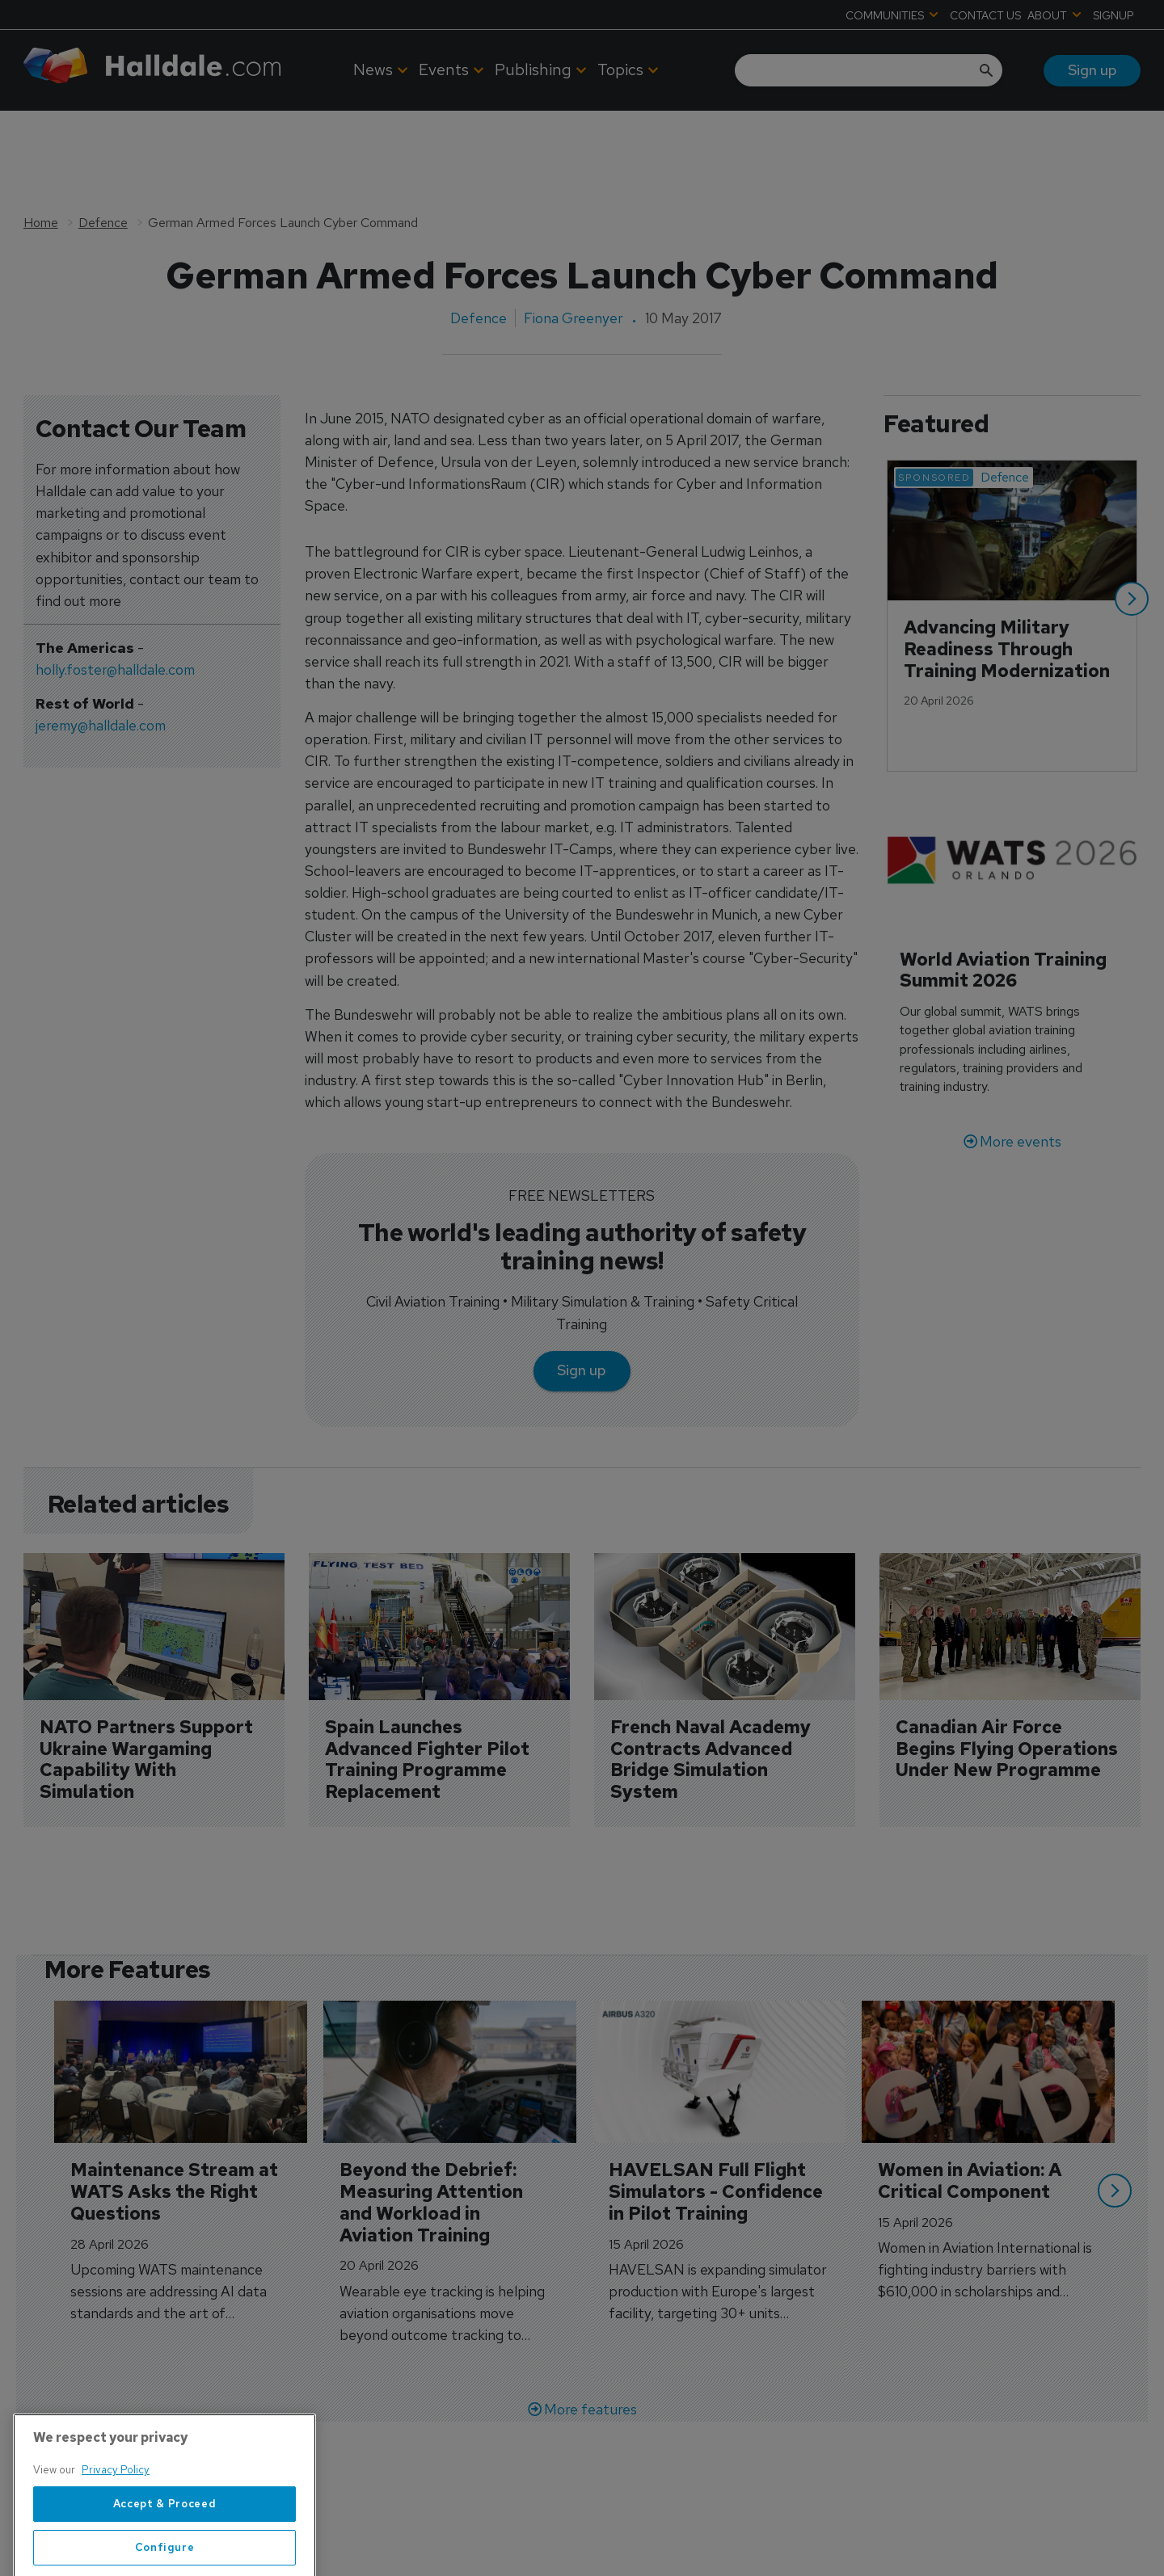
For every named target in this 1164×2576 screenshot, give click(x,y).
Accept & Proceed (165, 2556)
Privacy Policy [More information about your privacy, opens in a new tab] (116, 2523)
